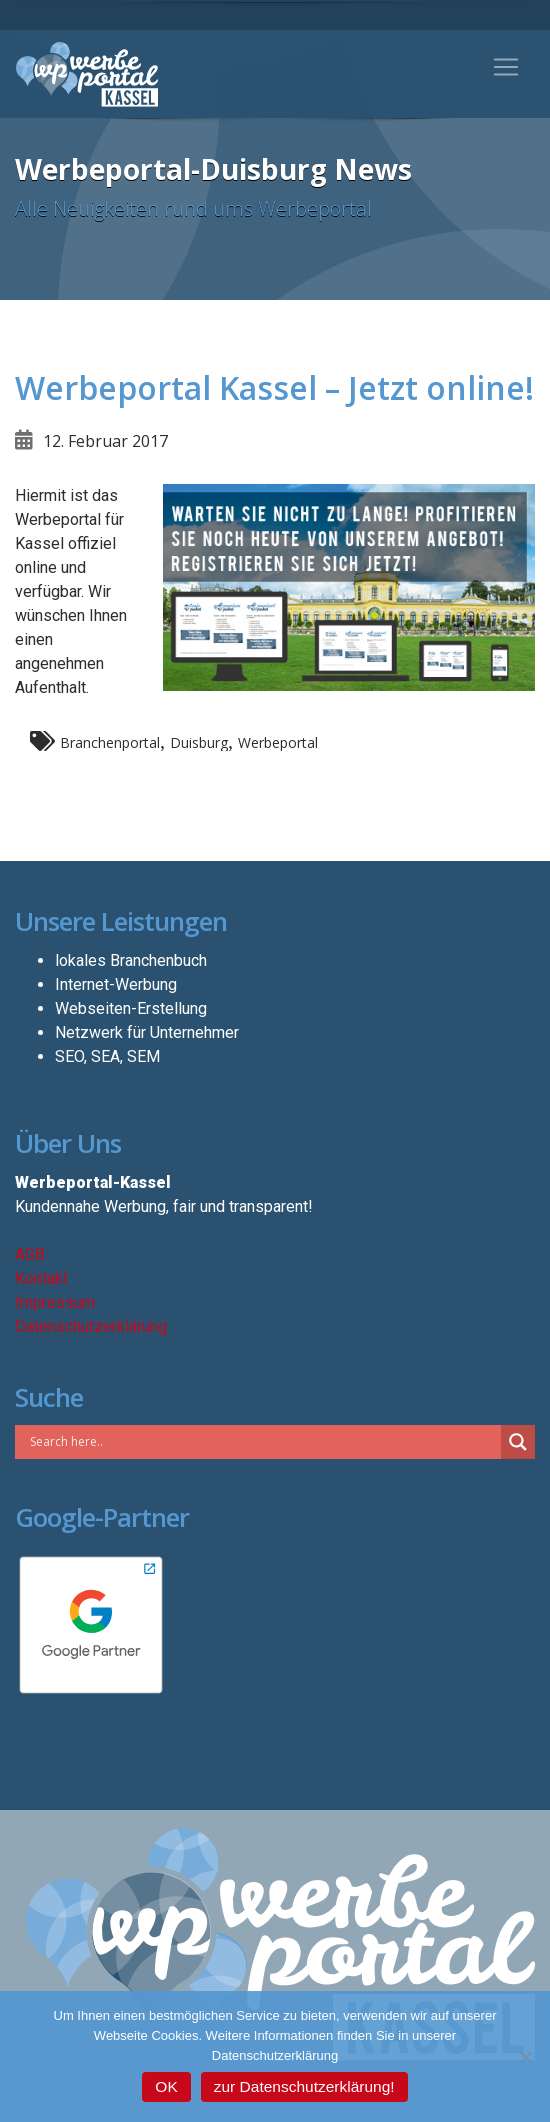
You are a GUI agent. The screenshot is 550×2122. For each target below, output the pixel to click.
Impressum (55, 1302)
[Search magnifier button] (518, 1442)
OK (166, 2086)
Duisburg (199, 742)
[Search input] (263, 1441)
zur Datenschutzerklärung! (304, 2086)
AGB (30, 1254)
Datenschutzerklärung (91, 1326)
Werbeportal (278, 742)
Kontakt (41, 1278)
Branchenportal (110, 742)
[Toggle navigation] (506, 67)
